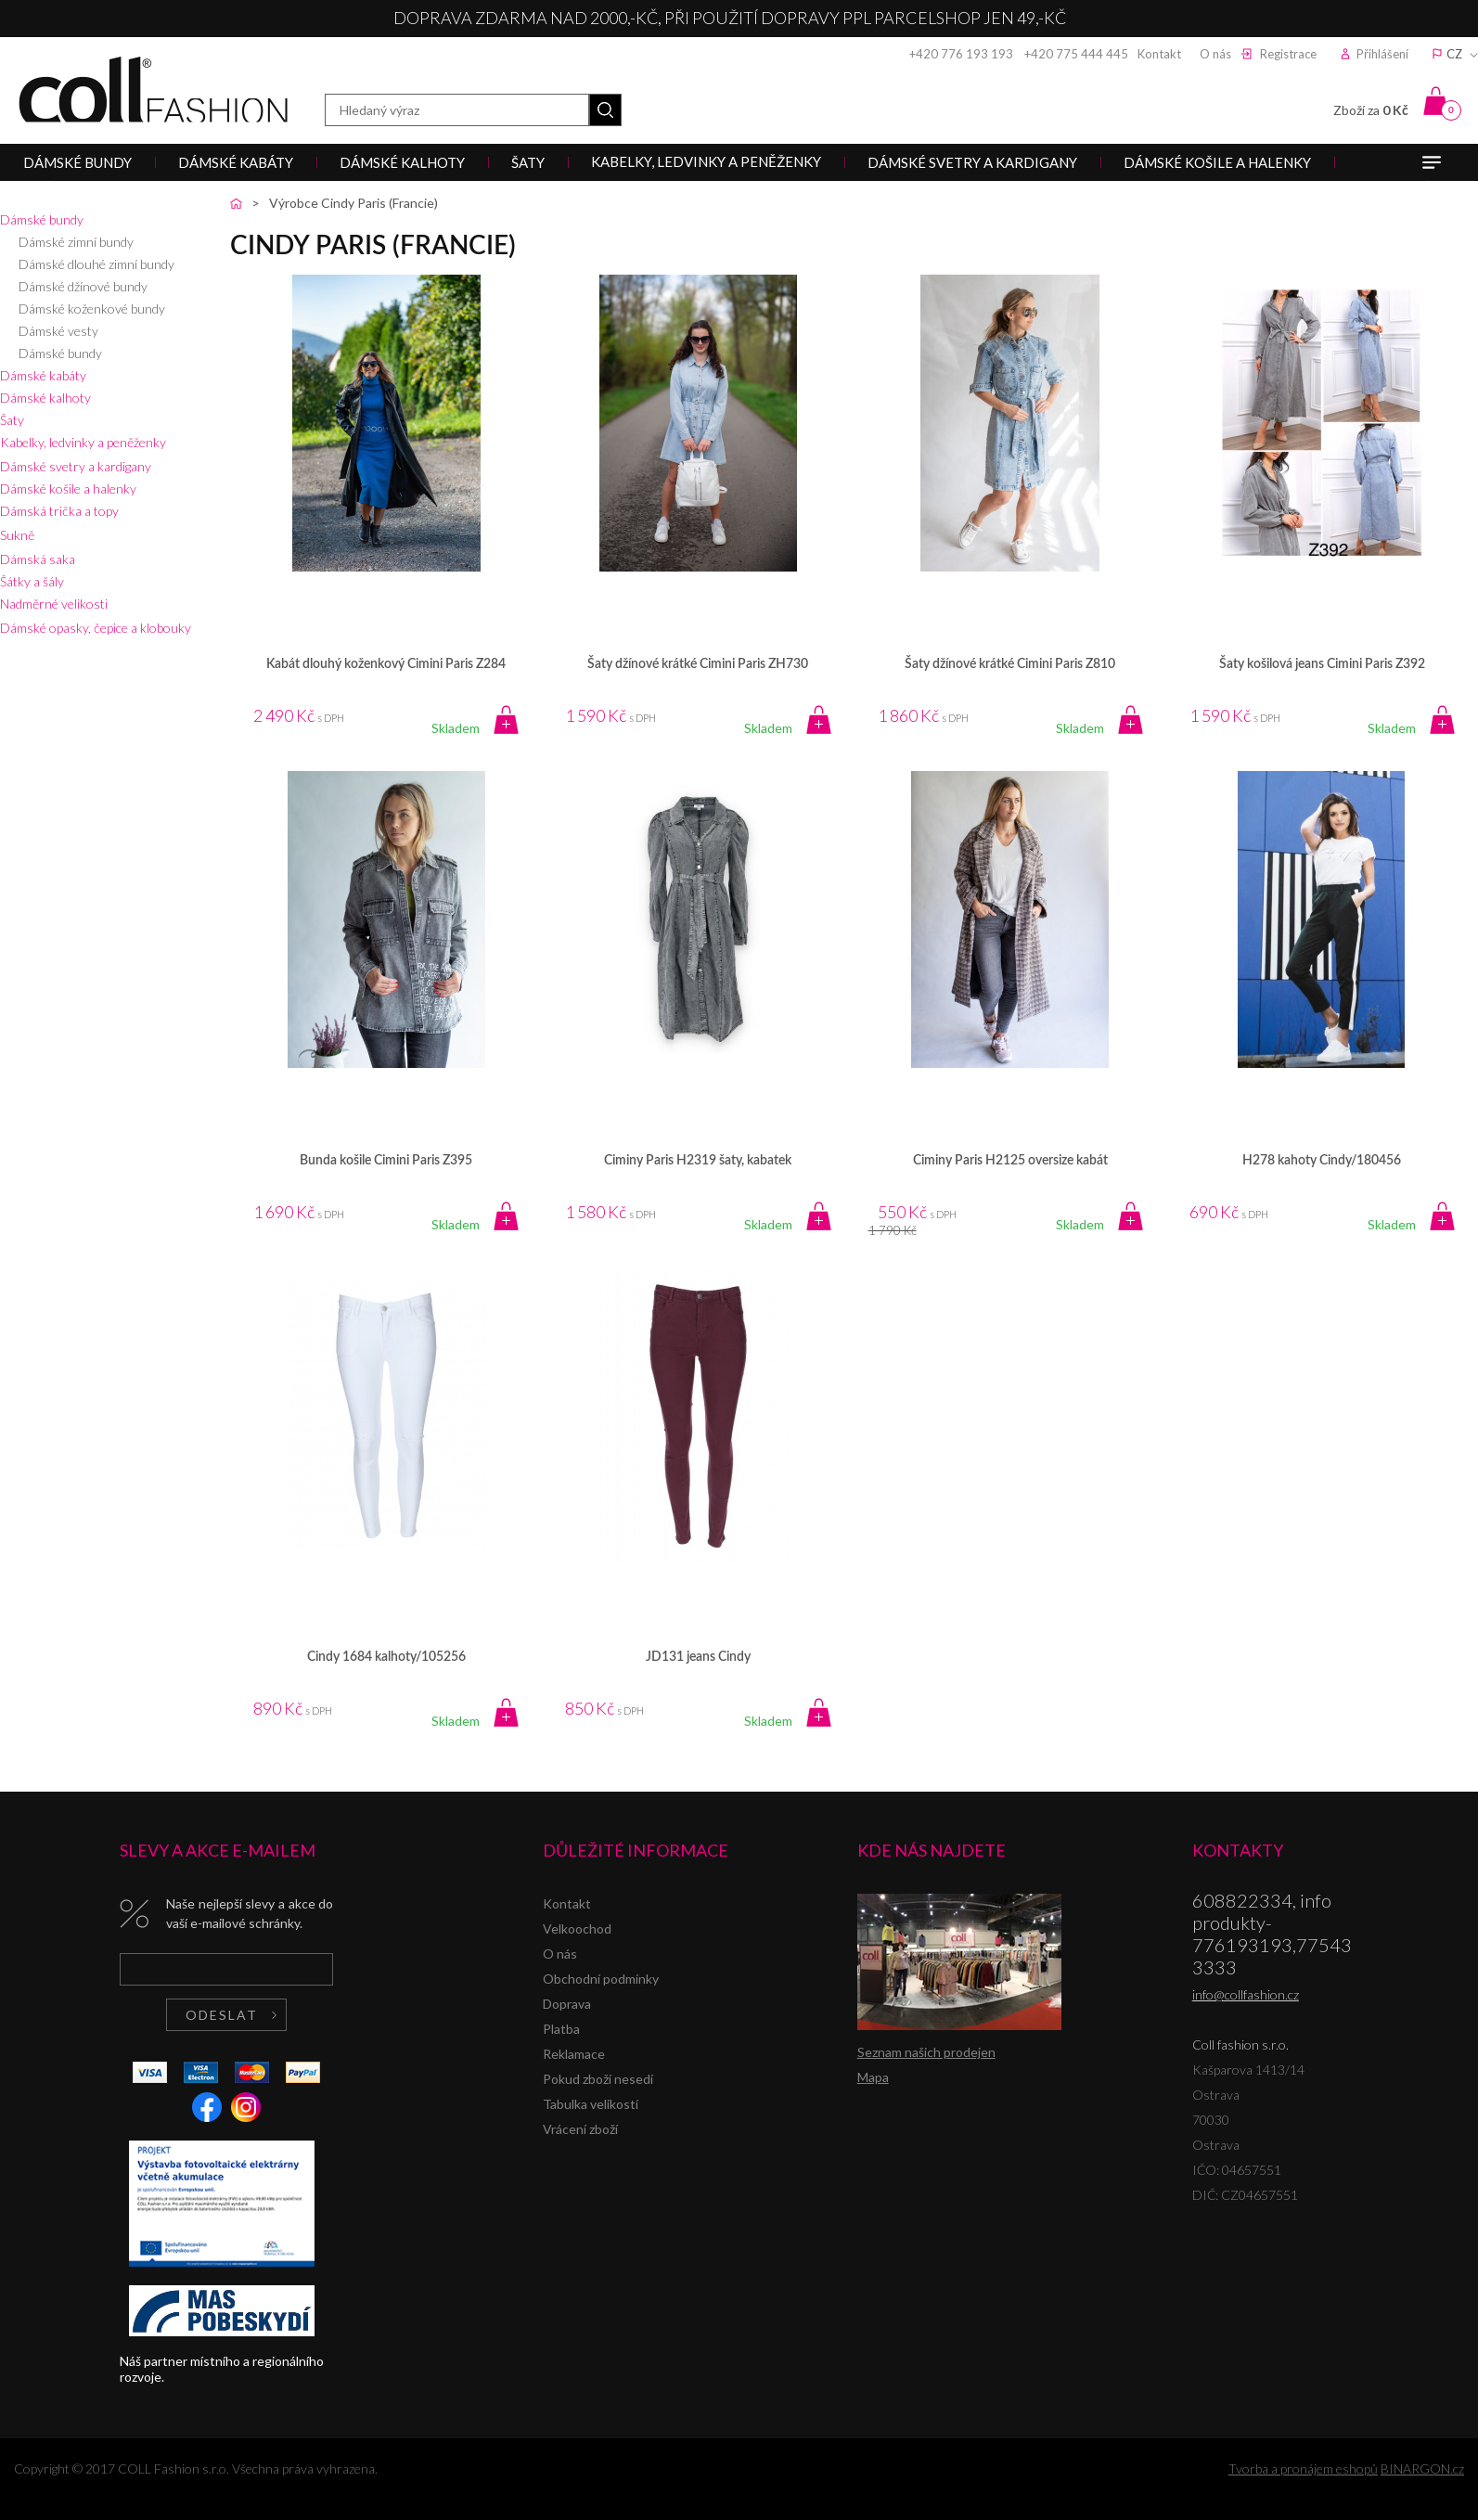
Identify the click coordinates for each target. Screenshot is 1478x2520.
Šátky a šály (32, 581)
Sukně (17, 535)
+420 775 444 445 (1076, 53)
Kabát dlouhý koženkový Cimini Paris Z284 (386, 664)
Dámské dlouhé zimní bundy (96, 264)
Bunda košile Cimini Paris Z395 (386, 1160)
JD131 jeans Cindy (698, 1657)
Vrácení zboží (580, 2129)
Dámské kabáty (43, 375)
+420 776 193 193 (961, 53)
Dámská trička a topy (59, 511)
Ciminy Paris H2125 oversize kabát (1010, 1160)
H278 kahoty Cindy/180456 (1321, 1160)
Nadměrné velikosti (54, 603)
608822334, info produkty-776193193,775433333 (1272, 1933)
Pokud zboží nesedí (598, 2079)
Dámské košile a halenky (68, 488)
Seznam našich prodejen (926, 2052)
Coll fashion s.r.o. (153, 89)
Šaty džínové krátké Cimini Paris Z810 (1010, 664)
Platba (561, 2029)
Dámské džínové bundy (83, 286)
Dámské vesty (58, 331)
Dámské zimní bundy (76, 242)
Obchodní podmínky (601, 1978)
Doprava (567, 2004)
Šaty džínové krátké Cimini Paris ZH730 (697, 664)
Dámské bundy (42, 219)
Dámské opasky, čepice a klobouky (95, 628)
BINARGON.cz (1422, 2468)
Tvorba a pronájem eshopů (1303, 2468)
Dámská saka (37, 559)
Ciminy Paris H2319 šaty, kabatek (697, 1160)
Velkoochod (577, 1928)
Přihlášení (1382, 53)
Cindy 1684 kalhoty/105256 (386, 1657)
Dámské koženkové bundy (92, 308)
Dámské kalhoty (45, 397)
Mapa (873, 2077)
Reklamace (574, 2054)
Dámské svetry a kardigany (75, 466)
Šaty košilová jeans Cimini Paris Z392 (1322, 664)
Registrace (1288, 53)
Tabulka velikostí (590, 2104)
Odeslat (222, 2015)
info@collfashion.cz (1245, 1994)
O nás (1215, 53)
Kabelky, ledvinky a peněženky (83, 442)
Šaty (12, 420)
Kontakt (1159, 53)
